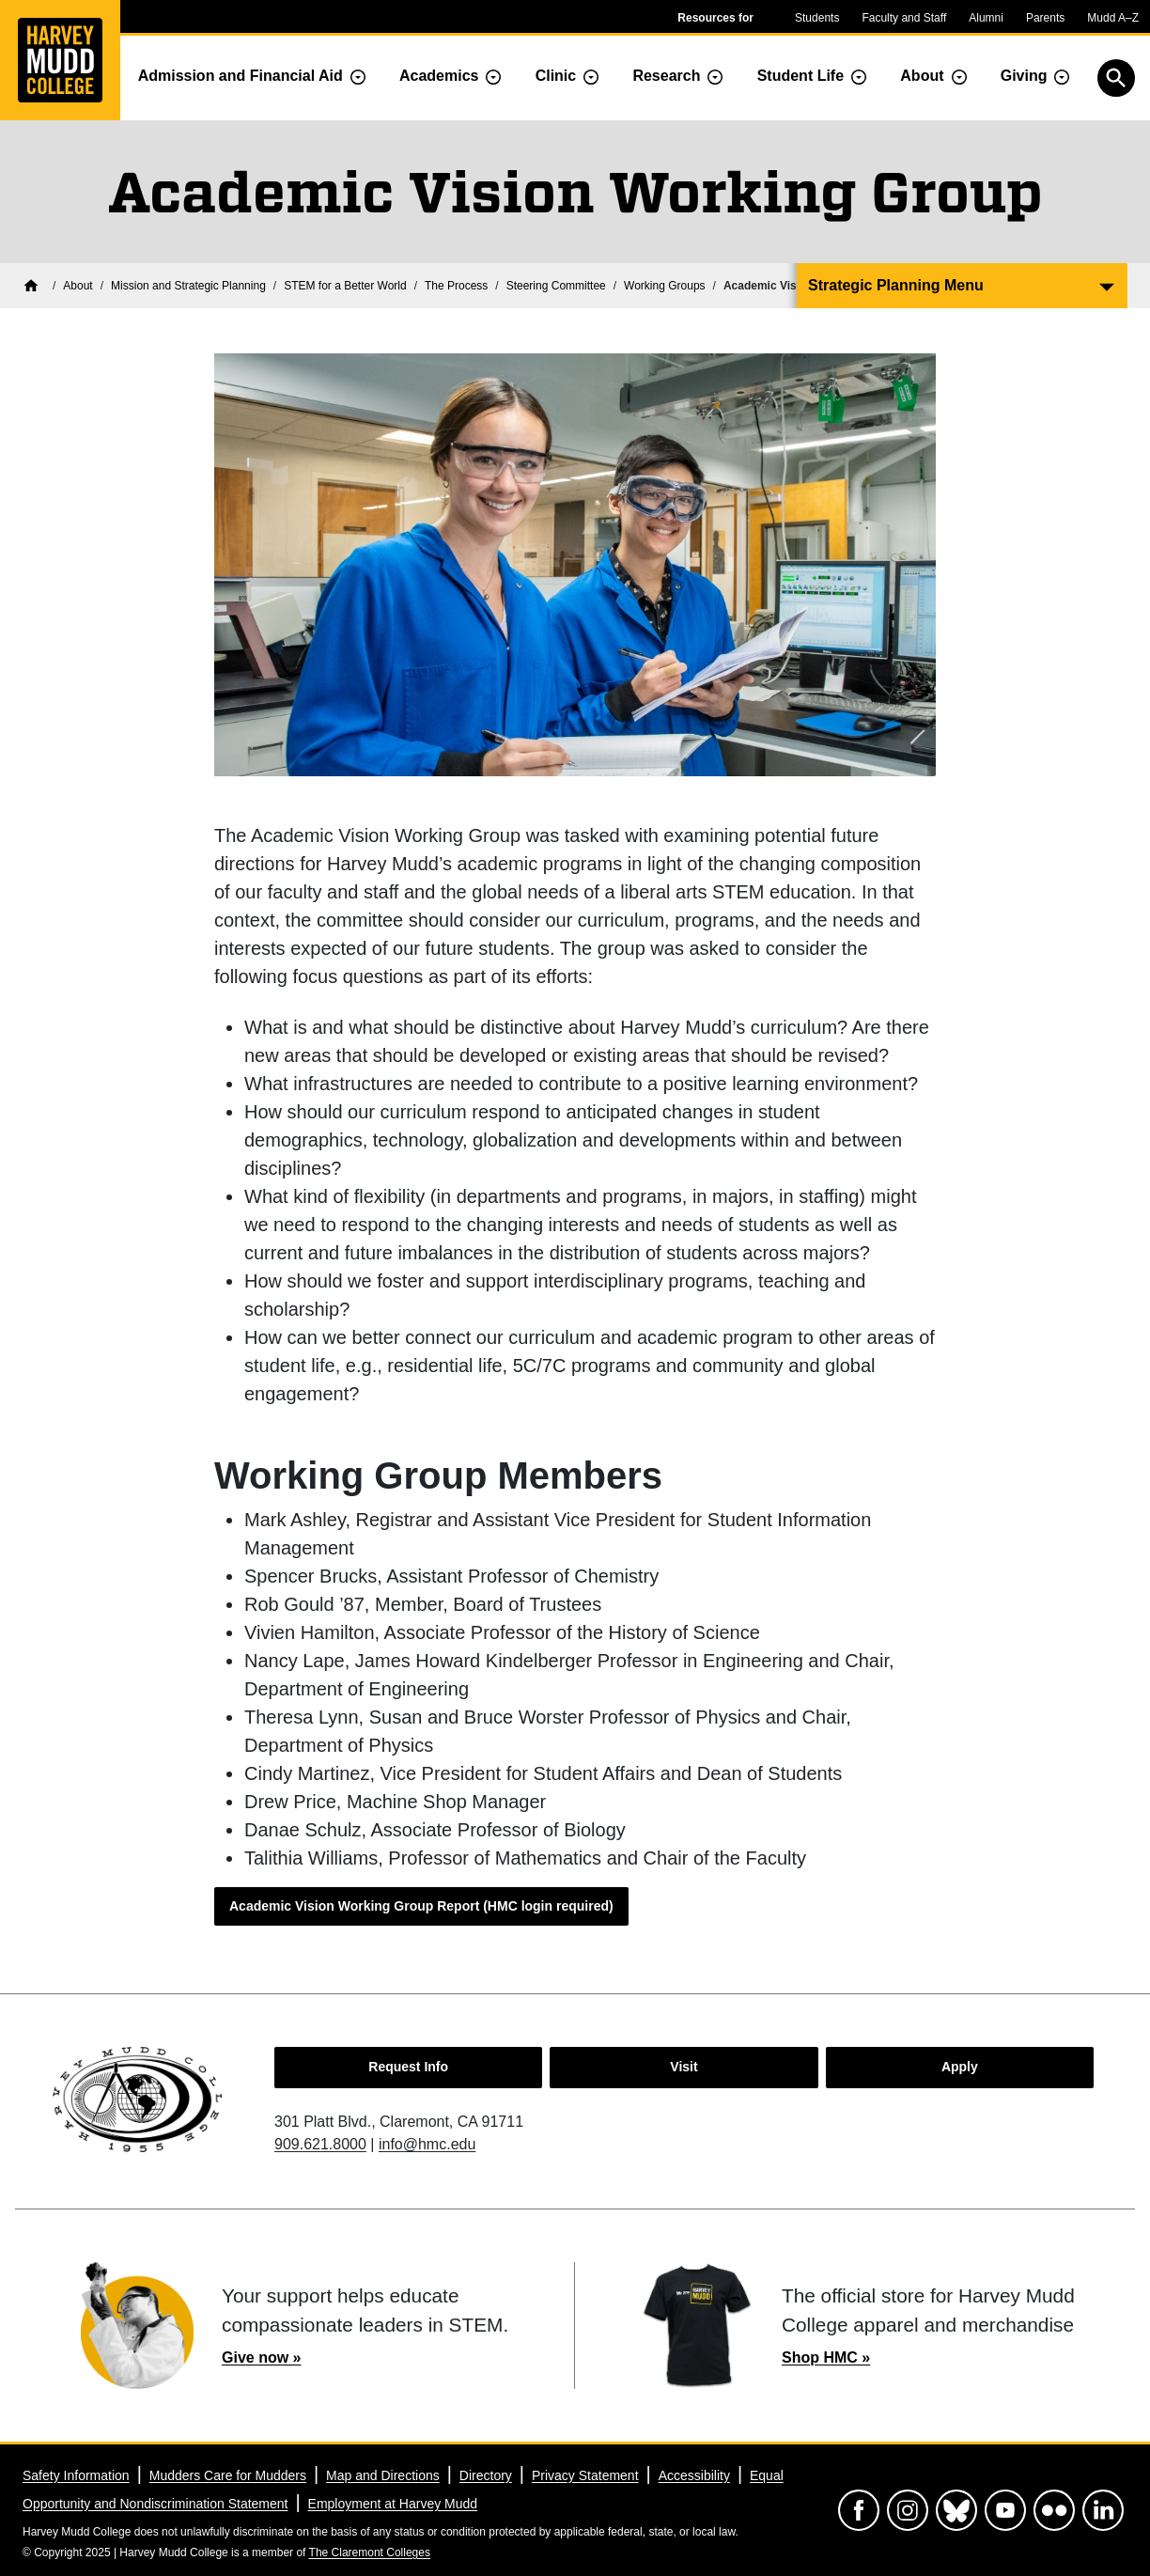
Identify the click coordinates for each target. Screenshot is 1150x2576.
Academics (439, 76)
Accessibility (694, 2475)
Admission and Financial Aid (240, 76)
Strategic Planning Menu (896, 285)
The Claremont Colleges (369, 2552)
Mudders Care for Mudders (227, 2475)
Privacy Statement (585, 2475)
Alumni (986, 17)
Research (666, 76)
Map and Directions (383, 2475)
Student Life (800, 76)
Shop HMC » (826, 2357)
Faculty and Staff (904, 17)
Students (817, 17)
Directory (485, 2475)
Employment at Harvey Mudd (393, 2503)
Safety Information (76, 2475)
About (921, 76)
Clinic (556, 76)
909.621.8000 (320, 2144)
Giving (1024, 76)
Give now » (261, 2357)
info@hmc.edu (427, 2144)
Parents (1045, 17)
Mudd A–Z (1113, 17)
